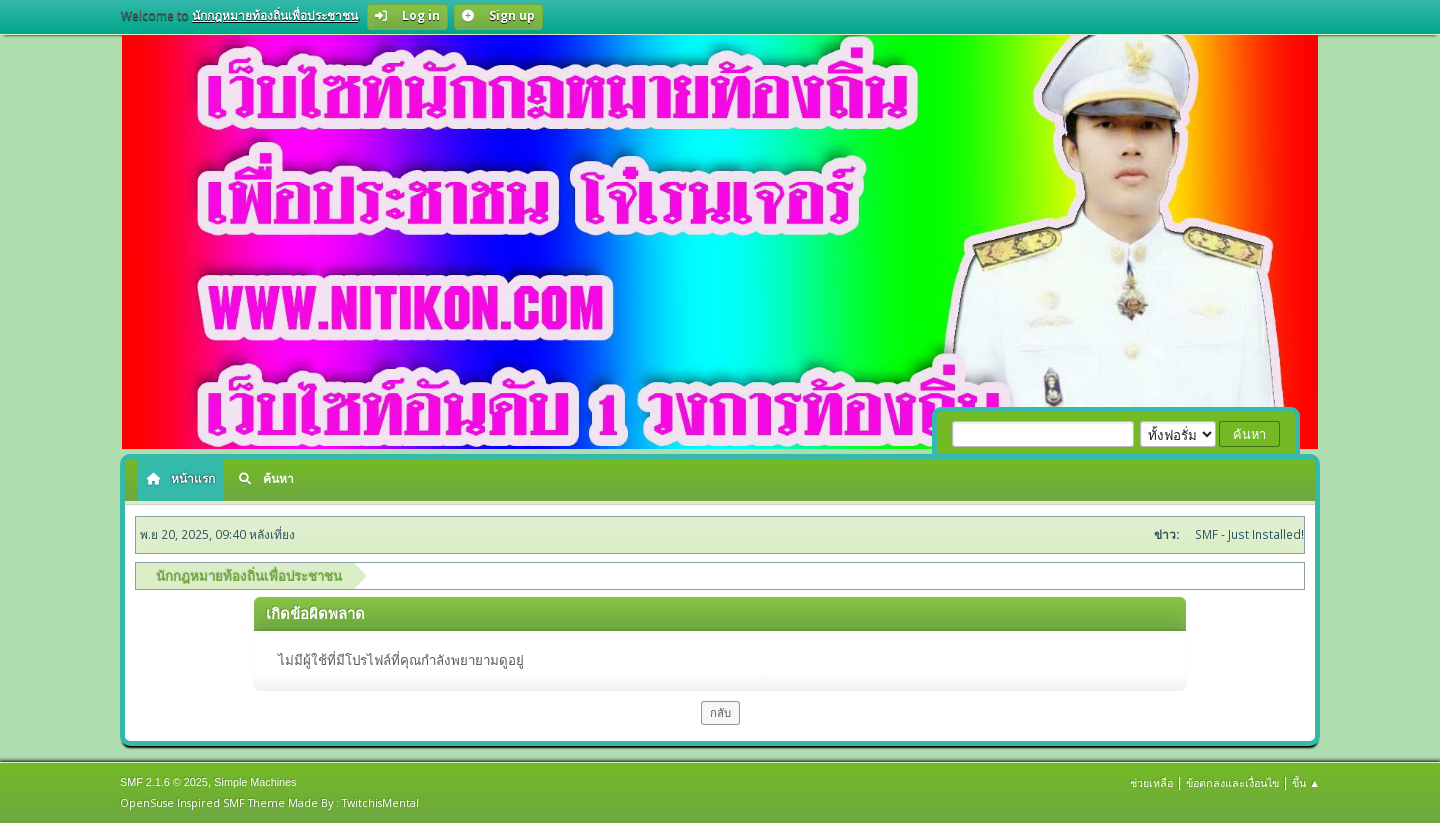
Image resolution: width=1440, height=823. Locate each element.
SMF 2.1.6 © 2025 (164, 782)
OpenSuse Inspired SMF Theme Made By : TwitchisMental (269, 802)
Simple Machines (255, 782)
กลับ (720, 712)
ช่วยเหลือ (1151, 782)
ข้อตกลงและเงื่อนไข (1232, 782)
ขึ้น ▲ (1306, 782)
